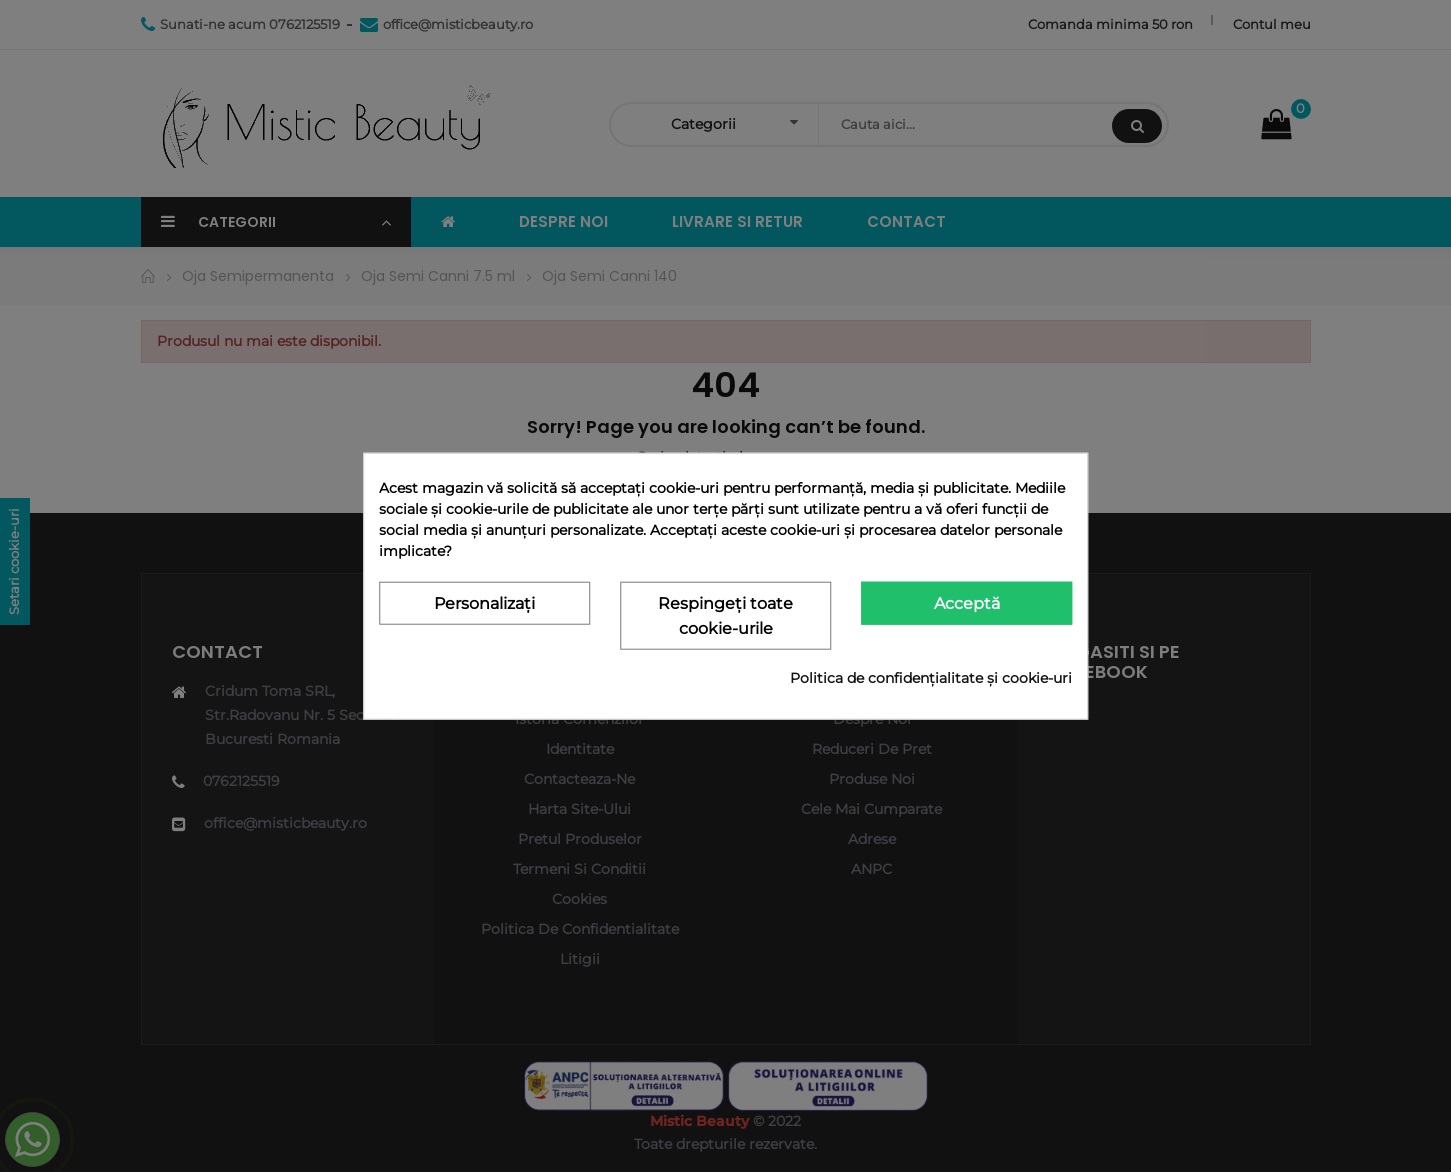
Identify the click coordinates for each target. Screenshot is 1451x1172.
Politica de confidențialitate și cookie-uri (931, 677)
